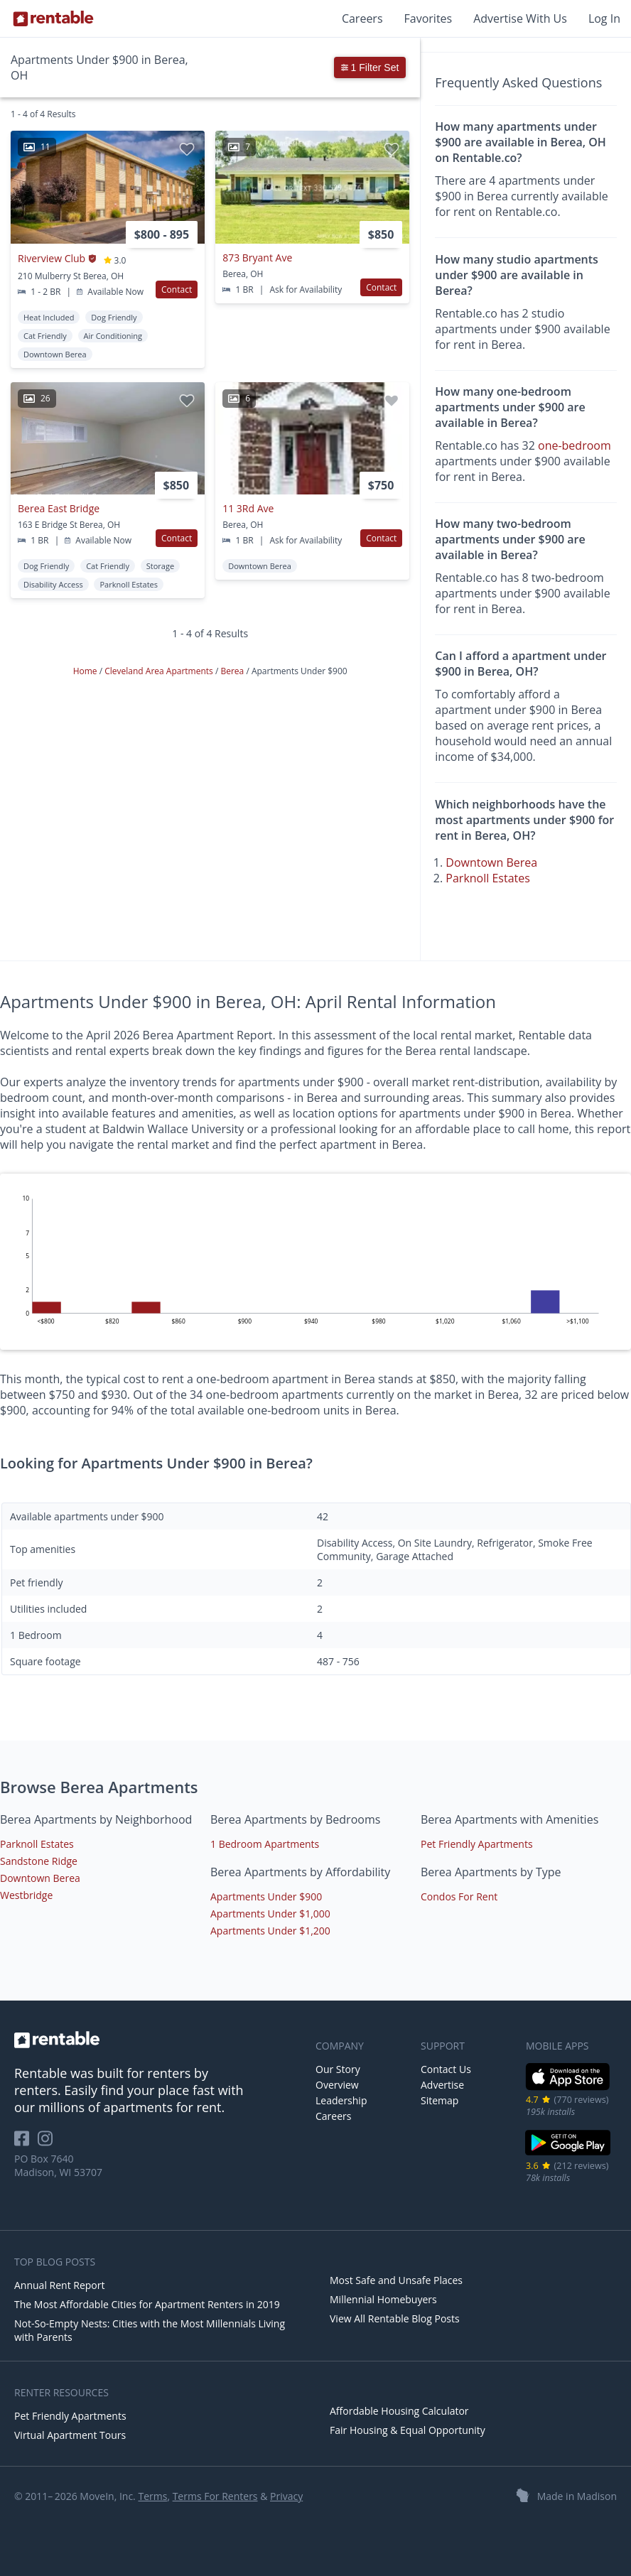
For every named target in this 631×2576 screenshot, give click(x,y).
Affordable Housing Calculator (399, 2411)
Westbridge (26, 1895)
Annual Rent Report (59, 2285)
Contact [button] (176, 289)
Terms (152, 2496)
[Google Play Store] (568, 2154)
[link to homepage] (157, 2039)
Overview (337, 2084)
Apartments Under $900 (266, 1896)
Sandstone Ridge (38, 1861)
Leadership (341, 2100)
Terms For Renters (215, 2496)
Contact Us (446, 2069)
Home (86, 671)
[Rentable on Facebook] (26, 2143)
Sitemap (439, 2100)
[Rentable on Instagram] (48, 2143)
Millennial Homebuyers (383, 2299)
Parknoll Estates (488, 878)
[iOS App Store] (568, 2088)
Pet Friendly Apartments (477, 1844)
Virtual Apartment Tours (70, 2435)
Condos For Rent (459, 1896)
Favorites (428, 18)
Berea (233, 671)
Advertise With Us (520, 18)
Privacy (286, 2496)
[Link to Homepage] (53, 18)
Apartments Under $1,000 (270, 1913)
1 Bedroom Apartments (264, 1844)
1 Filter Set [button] (370, 67)
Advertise (442, 2084)
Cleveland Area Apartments (159, 671)
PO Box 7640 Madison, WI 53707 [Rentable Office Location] (58, 2165)
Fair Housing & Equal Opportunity (407, 2430)
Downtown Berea (491, 862)
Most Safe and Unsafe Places (396, 2280)
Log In (604, 18)
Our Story (338, 2069)
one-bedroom (574, 445)
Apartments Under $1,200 (270, 1930)
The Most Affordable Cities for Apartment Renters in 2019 (147, 2304)
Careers (362, 18)
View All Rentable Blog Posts (395, 2318)
